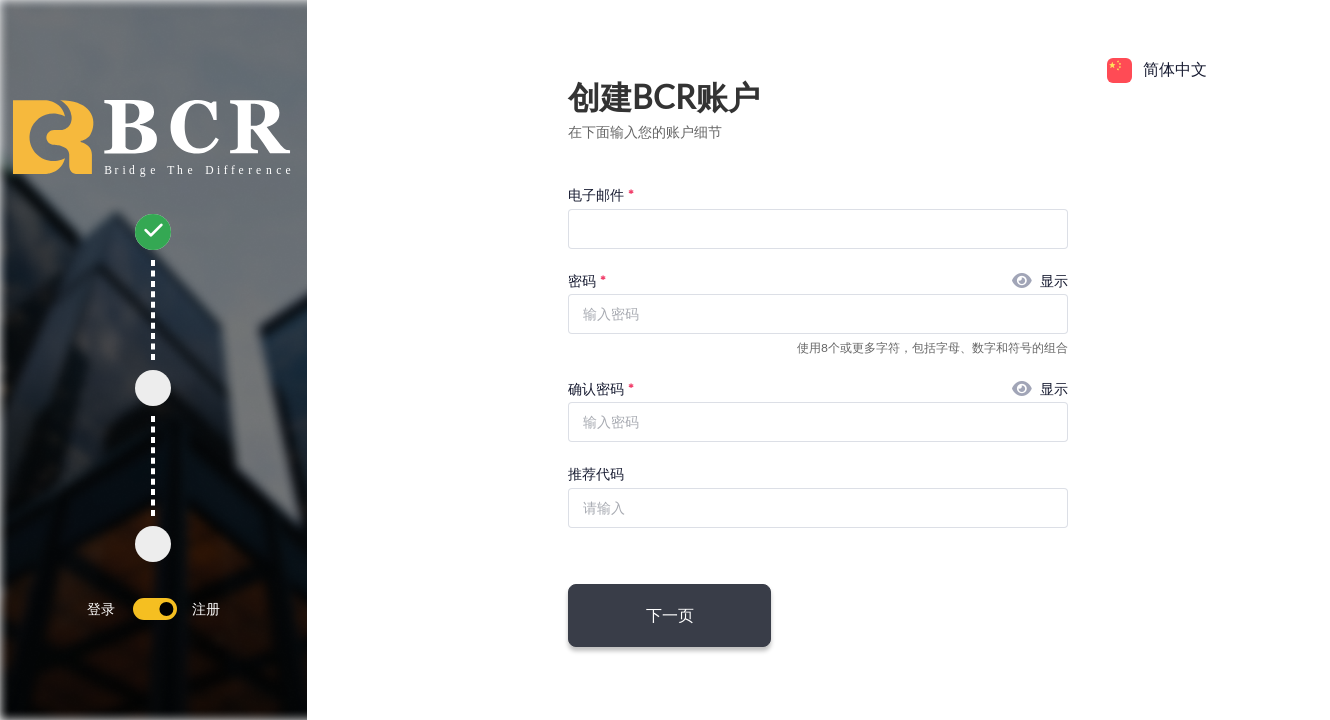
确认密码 (596, 388)
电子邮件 (596, 194)
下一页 (670, 614)
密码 (582, 280)
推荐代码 (596, 473)
